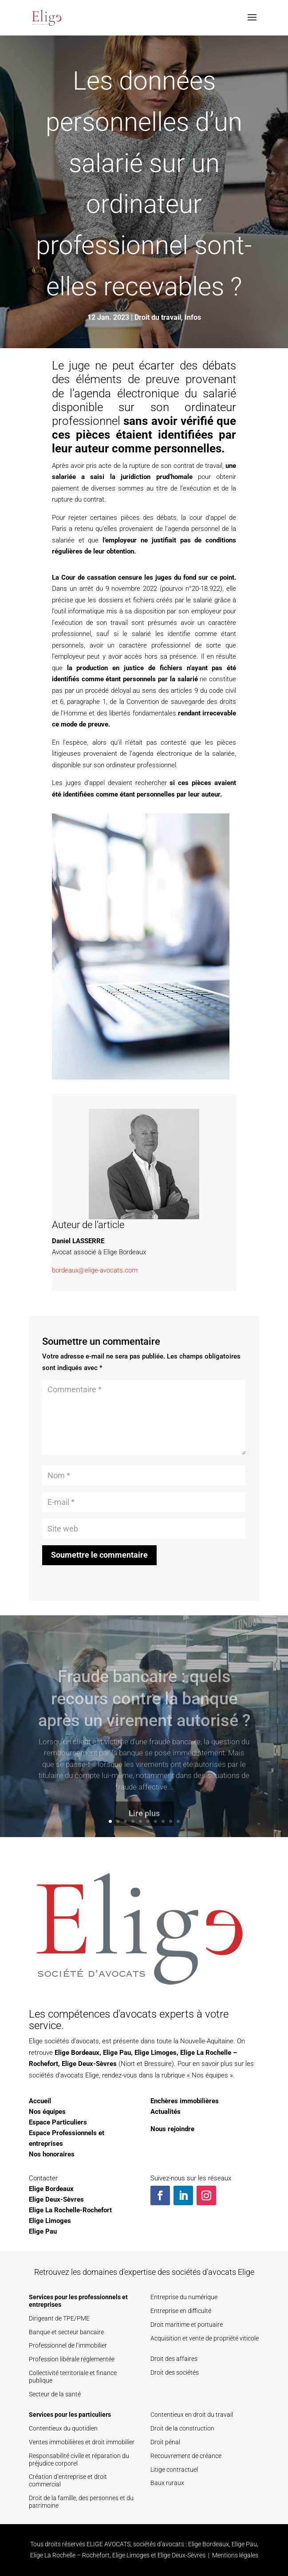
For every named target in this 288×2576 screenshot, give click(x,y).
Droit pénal (165, 2442)
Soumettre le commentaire (99, 1554)
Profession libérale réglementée (71, 2359)
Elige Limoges (155, 2053)
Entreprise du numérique (183, 2297)
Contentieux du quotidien (63, 2428)
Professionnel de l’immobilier (68, 2345)
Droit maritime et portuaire (186, 2324)
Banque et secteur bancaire (66, 2332)
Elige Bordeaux (77, 2053)
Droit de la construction (182, 2428)
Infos (193, 317)
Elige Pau (117, 2053)
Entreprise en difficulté (180, 2310)
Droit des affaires (173, 2358)
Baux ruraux (167, 2482)
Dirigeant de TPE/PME (59, 2318)
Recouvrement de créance (185, 2455)
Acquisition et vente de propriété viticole (204, 2338)
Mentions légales (235, 2555)
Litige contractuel (174, 2469)
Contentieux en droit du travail (191, 2414)
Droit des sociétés (174, 2372)
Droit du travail (157, 317)
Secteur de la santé (55, 2394)
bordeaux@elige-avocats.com (95, 1270)
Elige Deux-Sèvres (89, 2064)
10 (178, 1821)
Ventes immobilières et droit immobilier (81, 2442)
